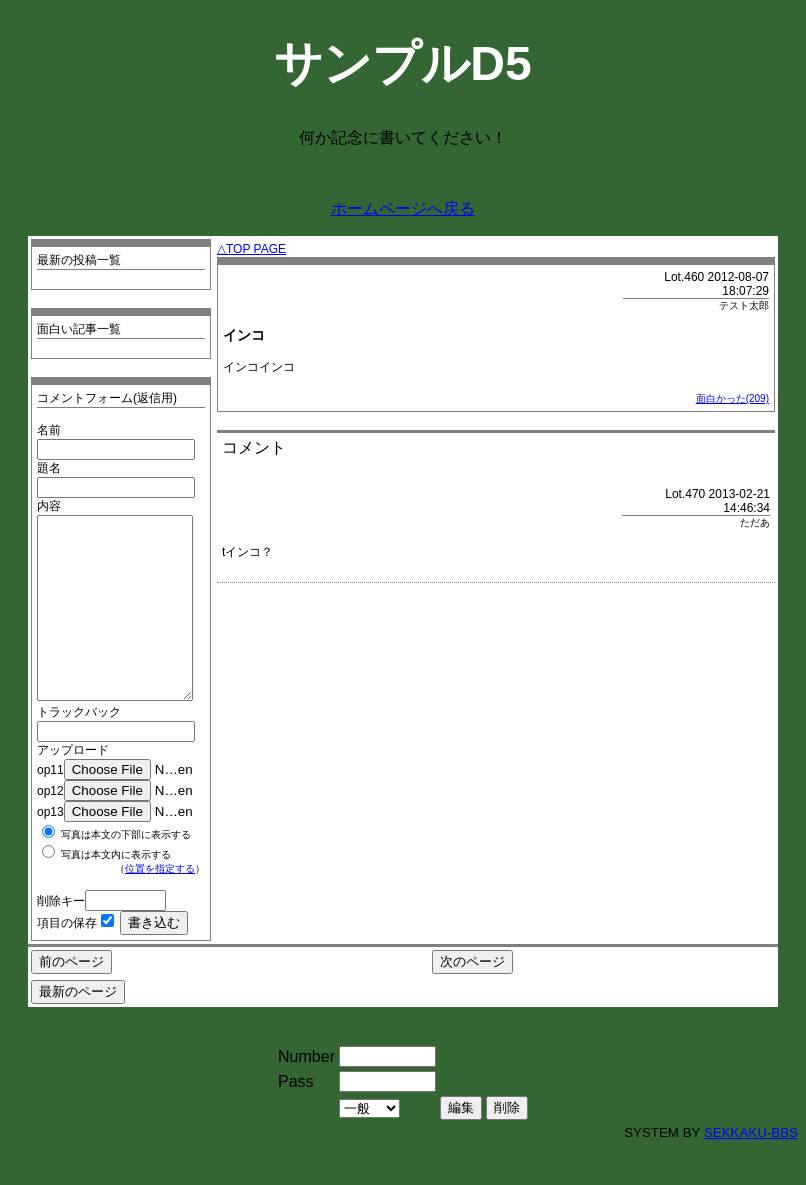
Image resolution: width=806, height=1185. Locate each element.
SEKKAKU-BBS (751, 1168)
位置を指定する (160, 904)
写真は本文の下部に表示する (126, 870)
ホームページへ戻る (403, 208)
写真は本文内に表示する (116, 890)
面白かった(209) (732, 398)
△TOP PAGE (251, 249)
